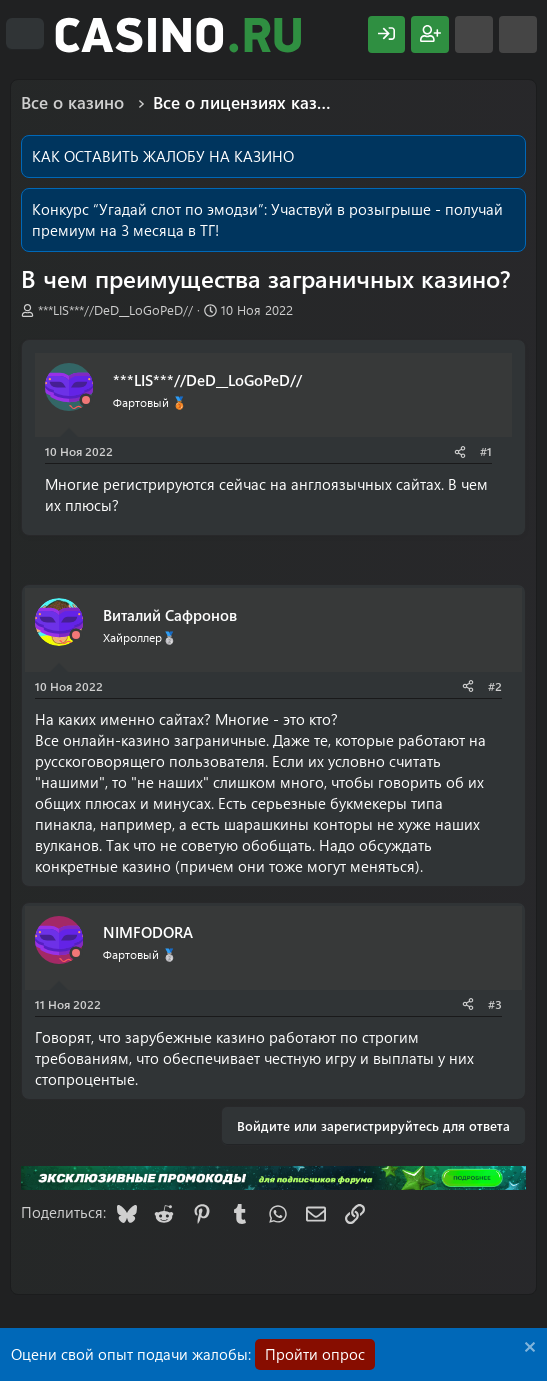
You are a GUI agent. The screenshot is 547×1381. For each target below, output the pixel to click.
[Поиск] (518, 34)
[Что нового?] (474, 34)
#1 (486, 451)
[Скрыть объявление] (527, 1349)
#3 (495, 1004)
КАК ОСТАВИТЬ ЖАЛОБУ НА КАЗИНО (163, 156)
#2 (495, 686)
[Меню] (25, 34)
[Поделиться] (460, 451)
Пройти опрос (315, 1354)
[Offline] (86, 400)
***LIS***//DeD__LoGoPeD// (115, 309)
